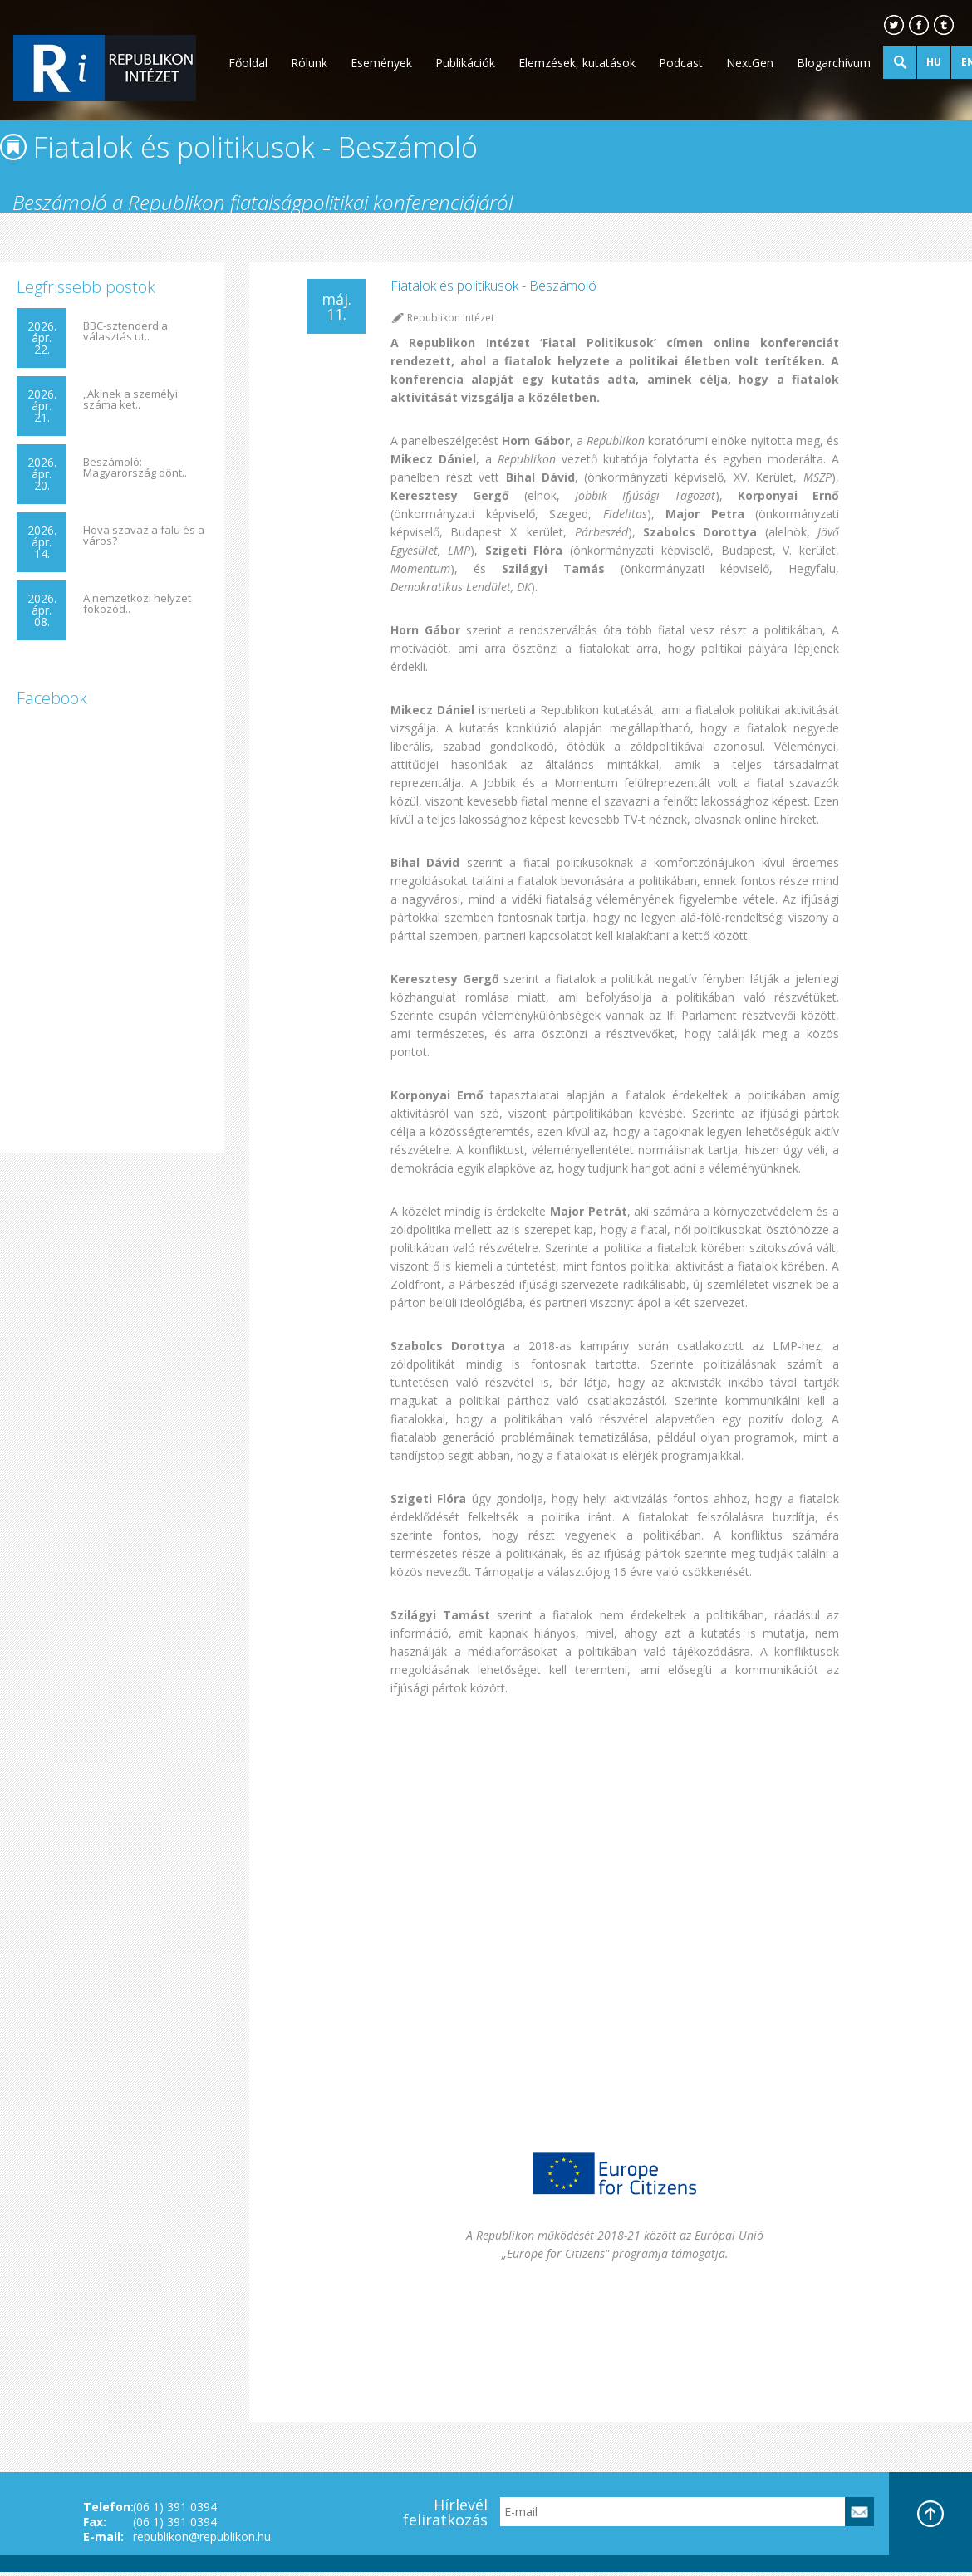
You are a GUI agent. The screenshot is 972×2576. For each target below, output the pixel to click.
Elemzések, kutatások (577, 63)
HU (933, 62)
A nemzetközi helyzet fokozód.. (137, 604)
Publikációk (465, 63)
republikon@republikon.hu (202, 2536)
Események (381, 63)
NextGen (749, 63)
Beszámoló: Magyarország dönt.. (135, 467)
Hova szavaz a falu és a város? (143, 535)
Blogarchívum (834, 63)
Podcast (681, 63)
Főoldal (248, 63)
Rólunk (309, 63)
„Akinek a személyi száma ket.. (130, 399)
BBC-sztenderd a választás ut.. (125, 331)
